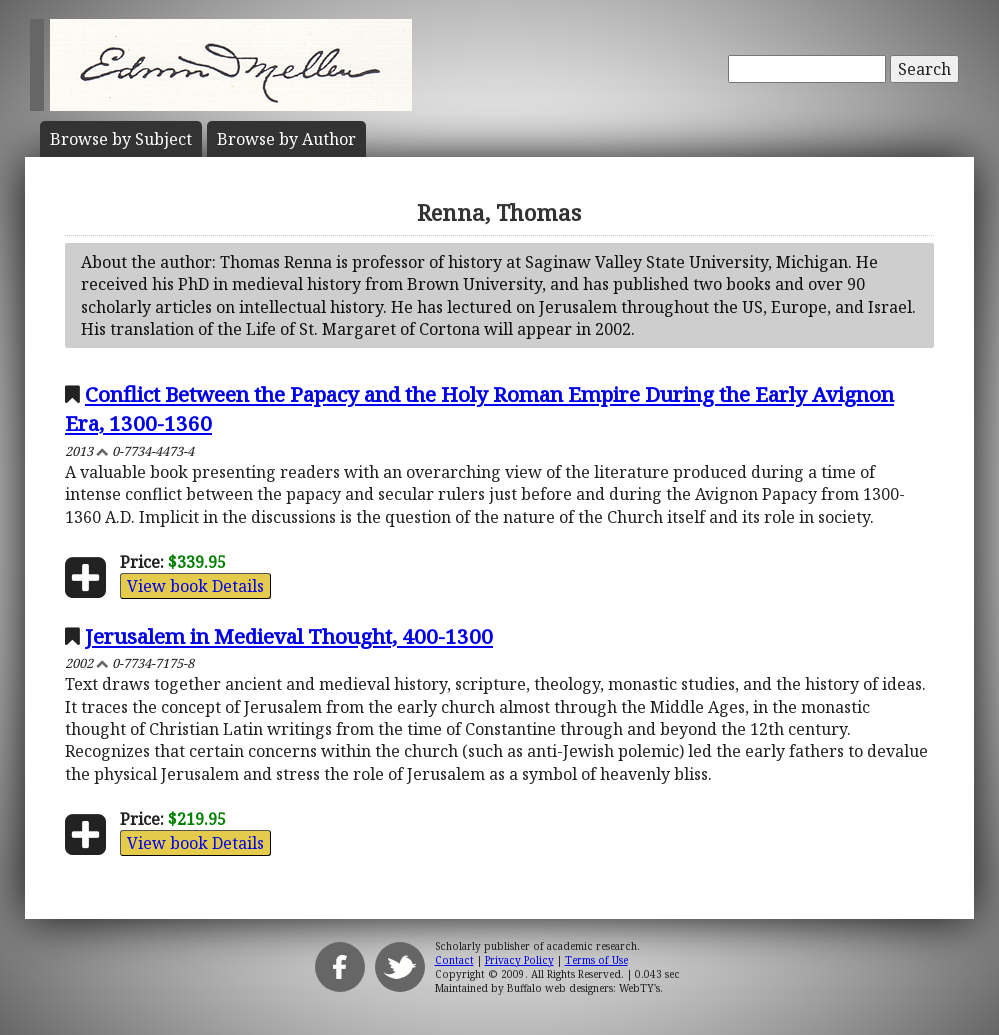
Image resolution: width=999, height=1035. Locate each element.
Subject (121, 139)
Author (286, 139)
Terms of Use (596, 960)
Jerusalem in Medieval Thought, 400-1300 (289, 636)
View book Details (195, 586)
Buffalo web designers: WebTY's (583, 988)
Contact (454, 960)
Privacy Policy (519, 960)
